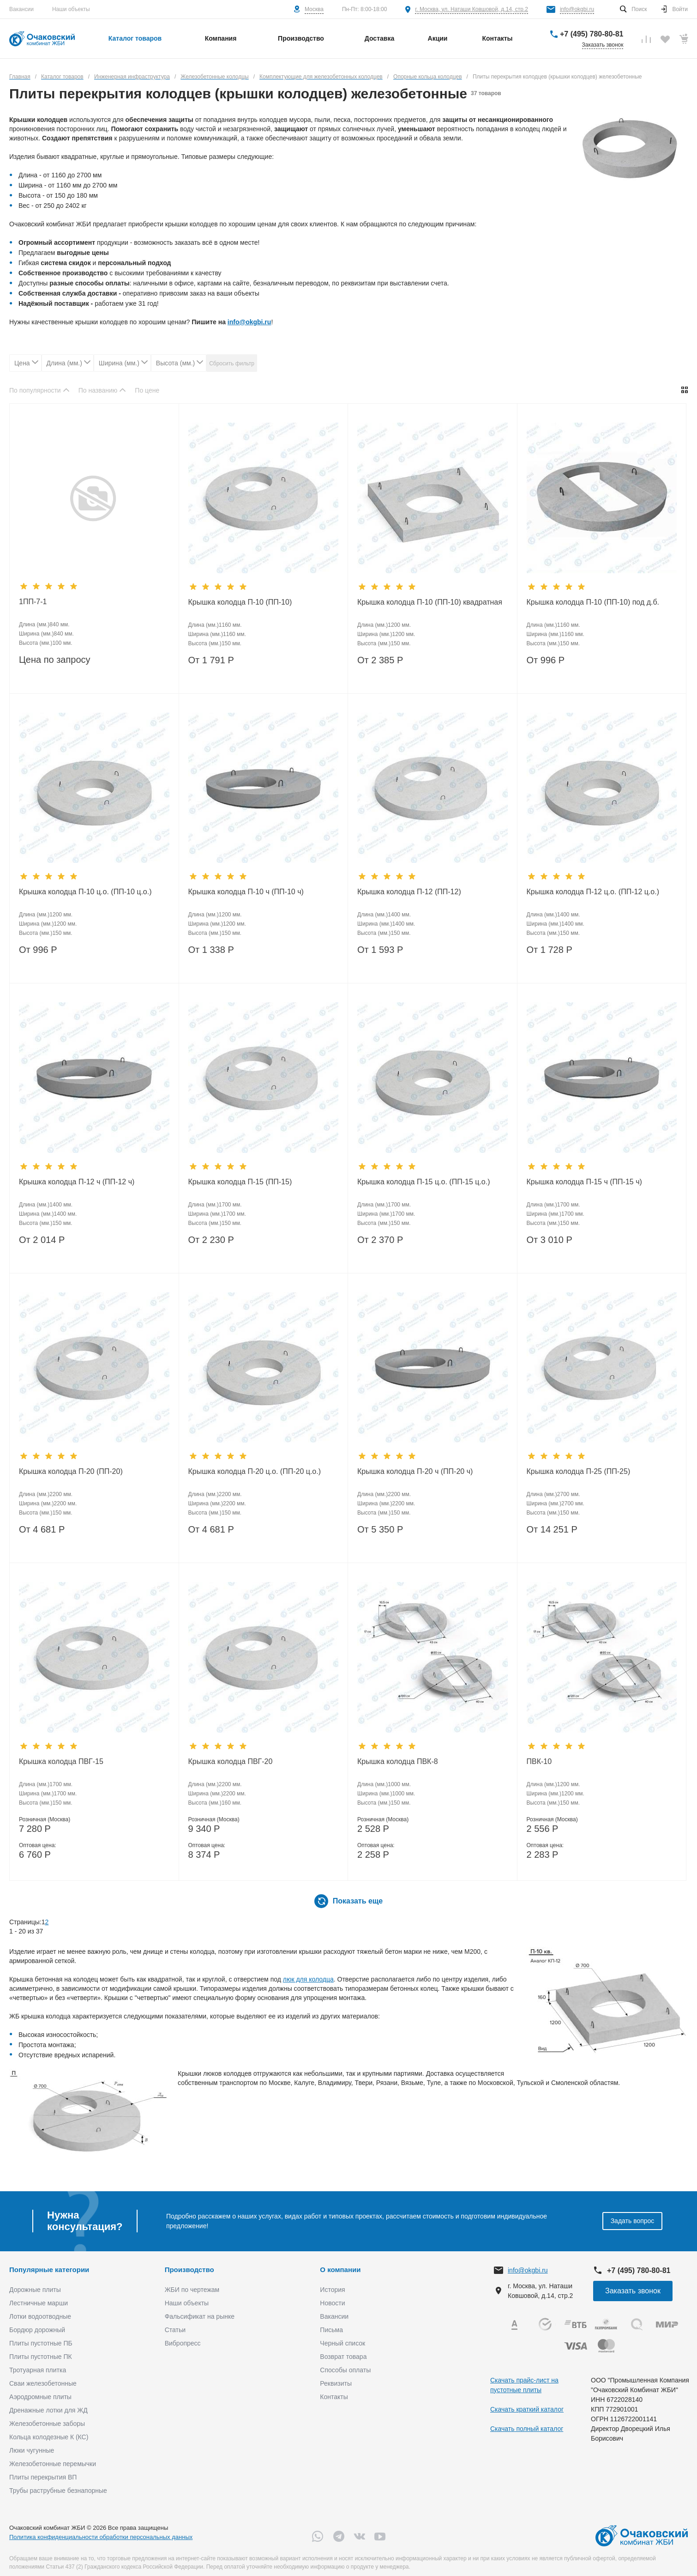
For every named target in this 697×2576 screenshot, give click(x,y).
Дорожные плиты (35, 2289)
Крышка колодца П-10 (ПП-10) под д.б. (593, 602)
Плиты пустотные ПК (40, 2356)
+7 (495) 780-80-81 (591, 34)
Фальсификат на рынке (199, 2316)
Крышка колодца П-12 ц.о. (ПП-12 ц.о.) (593, 892)
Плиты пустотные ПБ (40, 2343)
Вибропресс (183, 2343)
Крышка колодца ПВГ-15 (61, 1761)
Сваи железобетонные (43, 2383)
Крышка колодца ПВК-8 (397, 1761)
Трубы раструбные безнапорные (58, 2490)
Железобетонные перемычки (52, 2463)
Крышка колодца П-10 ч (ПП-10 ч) (246, 892)
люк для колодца (308, 1979)
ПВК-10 (539, 1761)
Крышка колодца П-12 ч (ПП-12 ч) (76, 1182)
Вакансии (21, 9)
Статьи (175, 2330)
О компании (340, 2269)
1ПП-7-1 (33, 602)
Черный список (342, 2343)
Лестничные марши (38, 2303)
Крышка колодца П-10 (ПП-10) (240, 602)
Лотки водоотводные (40, 2316)
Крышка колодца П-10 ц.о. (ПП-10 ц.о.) (85, 892)
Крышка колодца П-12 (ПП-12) (409, 892)
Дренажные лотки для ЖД (48, 2410)
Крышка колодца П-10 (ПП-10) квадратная (429, 602)
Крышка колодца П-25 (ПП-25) (579, 1471)
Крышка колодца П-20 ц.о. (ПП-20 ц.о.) (254, 1471)
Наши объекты (71, 9)
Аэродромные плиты (40, 2396)
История (332, 2289)
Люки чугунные (31, 2450)
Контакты (334, 2396)
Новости (332, 2303)
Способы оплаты (345, 2370)
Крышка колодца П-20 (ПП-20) (71, 1471)
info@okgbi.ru (577, 9)
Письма (331, 2330)
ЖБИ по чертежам (192, 2289)
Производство (189, 2269)
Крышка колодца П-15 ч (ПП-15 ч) (584, 1182)
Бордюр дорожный (37, 2330)
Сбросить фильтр (231, 363)
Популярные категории (49, 2269)
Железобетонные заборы (47, 2423)
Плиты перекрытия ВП (43, 2477)
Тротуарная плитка (37, 2370)
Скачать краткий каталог (527, 2409)
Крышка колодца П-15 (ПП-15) (240, 1182)
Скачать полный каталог (526, 2428)
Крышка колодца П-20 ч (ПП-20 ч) (415, 1471)
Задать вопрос (633, 2220)
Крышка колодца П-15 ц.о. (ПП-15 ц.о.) (423, 1182)
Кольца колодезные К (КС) (48, 2437)
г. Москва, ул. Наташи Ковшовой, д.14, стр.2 (471, 9)
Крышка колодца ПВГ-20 (230, 1761)
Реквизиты (336, 2383)
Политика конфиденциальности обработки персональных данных (100, 2537)
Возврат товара (343, 2356)
